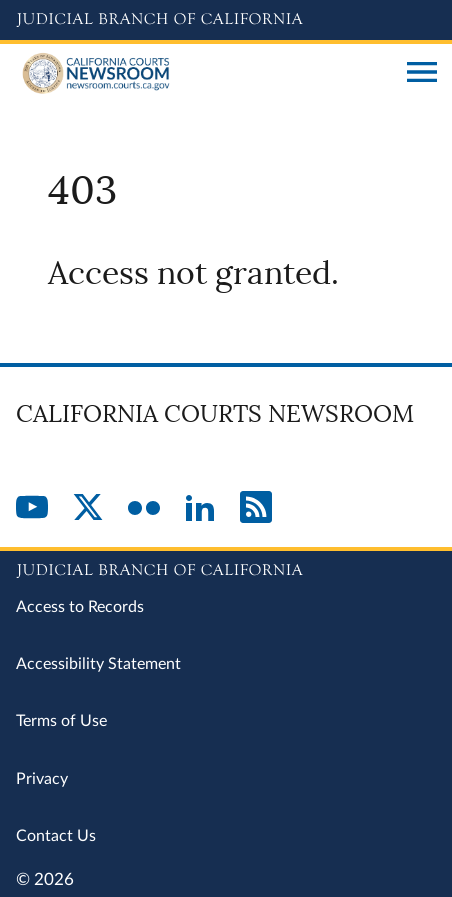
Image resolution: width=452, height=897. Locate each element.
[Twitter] (88, 509)
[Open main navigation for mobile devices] (422, 74)
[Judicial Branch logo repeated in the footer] (226, 567)
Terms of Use (61, 721)
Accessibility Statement (98, 664)
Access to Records (80, 607)
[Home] (204, 74)
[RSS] (256, 509)
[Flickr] (144, 509)
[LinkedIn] (200, 509)
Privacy (42, 779)
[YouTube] (32, 509)
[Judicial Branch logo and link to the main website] (226, 20)
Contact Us (56, 836)
